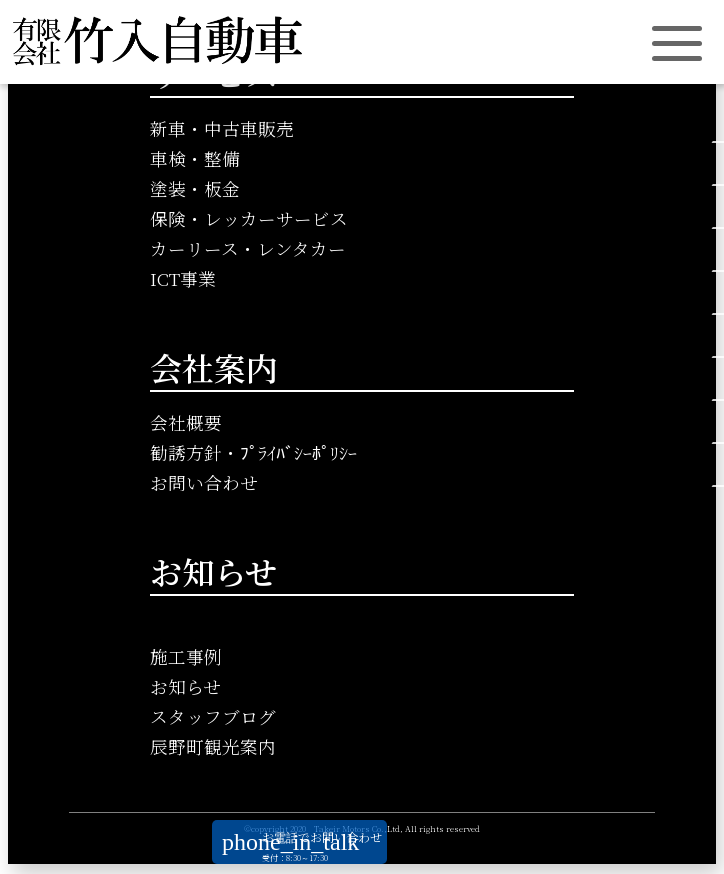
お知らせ (185, 686)
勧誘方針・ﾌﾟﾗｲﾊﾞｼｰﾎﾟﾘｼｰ (253, 452)
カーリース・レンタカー (248, 248)
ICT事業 (183, 278)
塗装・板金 (195, 188)
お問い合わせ (204, 482)
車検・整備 (195, 158)
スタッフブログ (213, 716)
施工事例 (186, 656)
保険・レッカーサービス (249, 218)
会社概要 (186, 422)
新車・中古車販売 (222, 128)
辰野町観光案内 (213, 746)
